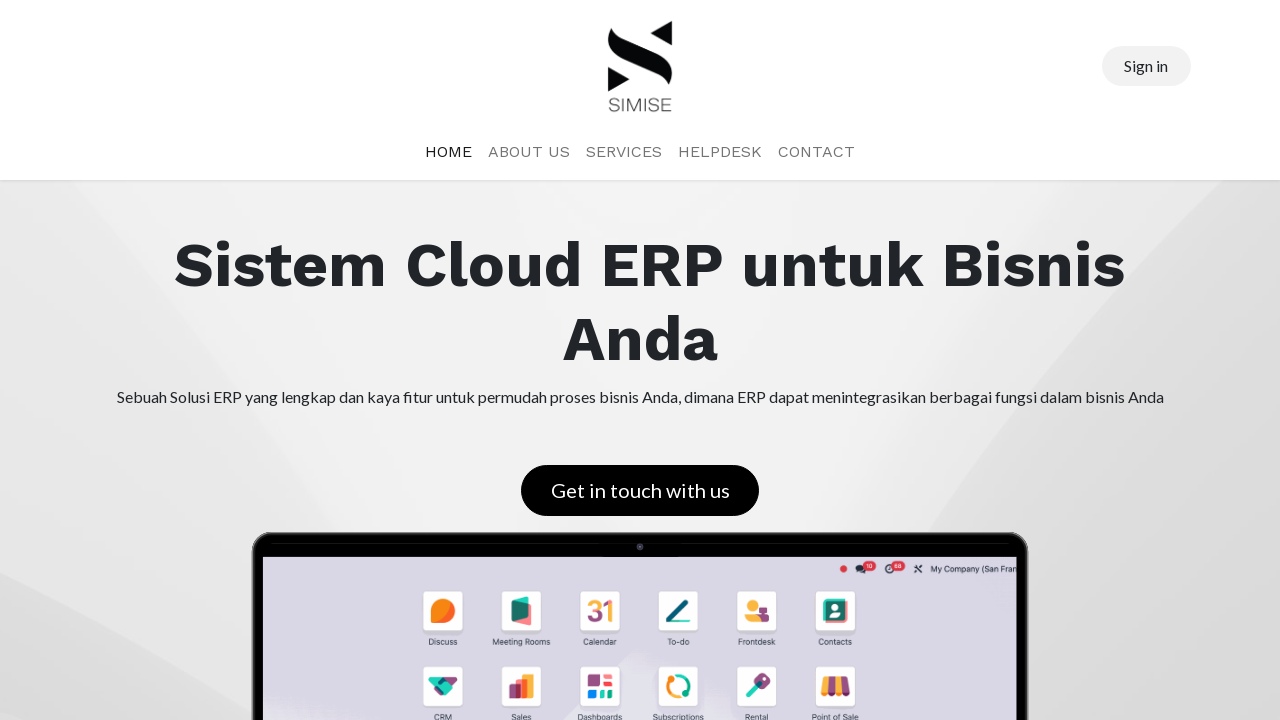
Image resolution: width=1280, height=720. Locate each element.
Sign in (1146, 65)
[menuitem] (448, 152)
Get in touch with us (640, 490)
